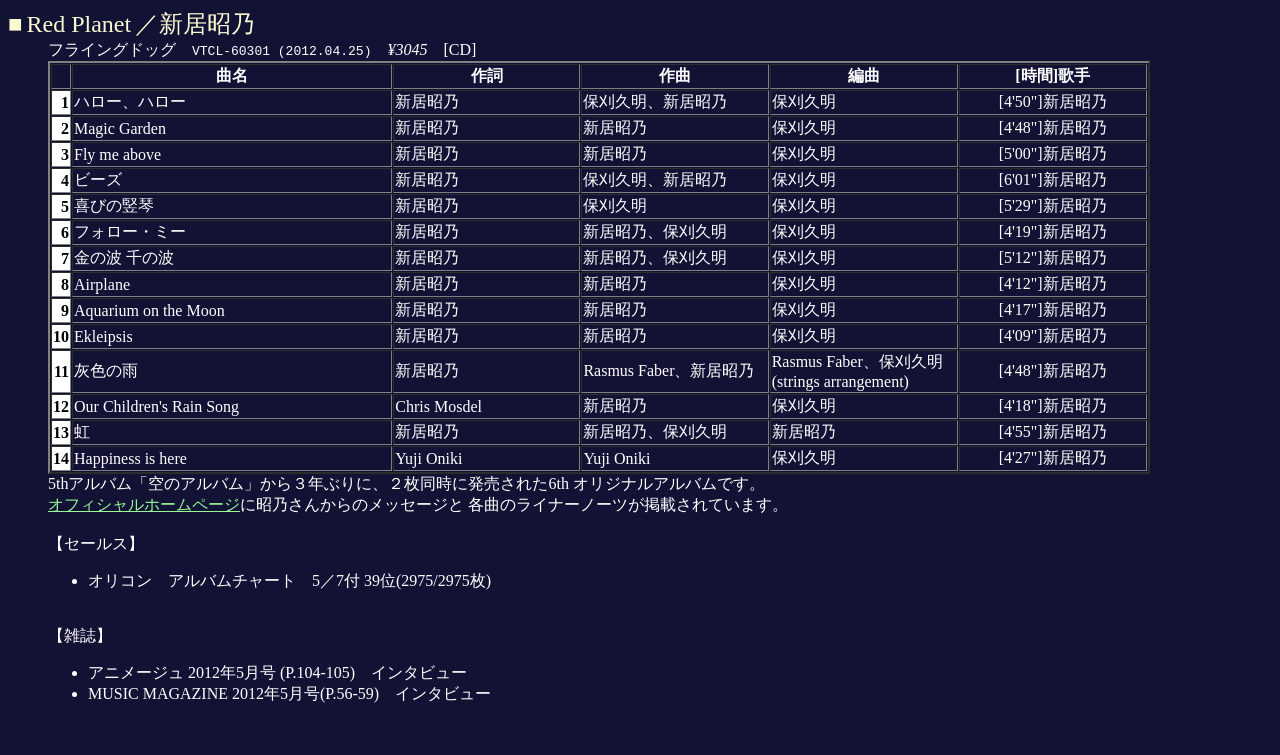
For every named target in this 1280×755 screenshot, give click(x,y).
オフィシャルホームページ (144, 504)
